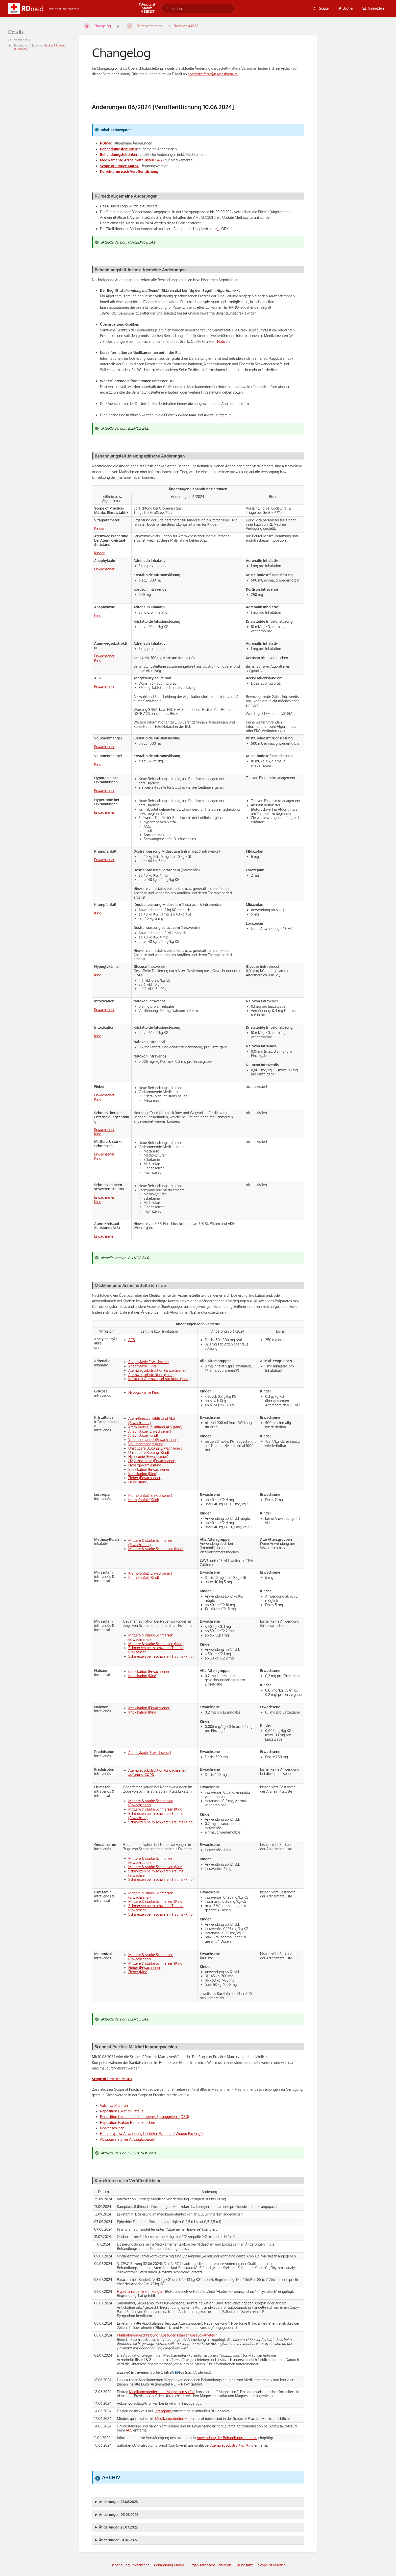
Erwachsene (103, 1236)
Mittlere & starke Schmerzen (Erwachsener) (150, 1542)
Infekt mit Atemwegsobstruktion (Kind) (158, 1379)
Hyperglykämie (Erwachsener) (152, 1461)
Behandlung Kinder (169, 2565)
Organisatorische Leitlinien (210, 2565)
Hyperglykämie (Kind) (145, 1465)
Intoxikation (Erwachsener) (149, 1469)
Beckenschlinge (112, 2128)
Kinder (99, 528)
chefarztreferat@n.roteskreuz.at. (213, 74)
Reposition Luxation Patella (121, 2111)
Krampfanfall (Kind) (143, 1500)
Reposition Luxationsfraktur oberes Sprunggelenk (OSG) (144, 2116)
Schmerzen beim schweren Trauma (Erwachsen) (155, 1650)
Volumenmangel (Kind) (146, 1444)
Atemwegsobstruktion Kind (232, 2445)
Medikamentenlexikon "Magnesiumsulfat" (162, 2392)
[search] (198, 8)
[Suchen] (167, 8)
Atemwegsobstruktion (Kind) (151, 1375)
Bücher (346, 8)
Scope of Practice (271, 2565)
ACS (131, 1340)
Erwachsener (104, 569)
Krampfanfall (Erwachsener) (150, 1495)
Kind (97, 615)
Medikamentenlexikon (173, 2418)
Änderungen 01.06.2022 (118, 2540)
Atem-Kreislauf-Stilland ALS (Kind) (155, 1427)
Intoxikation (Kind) (142, 1474)
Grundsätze (245, 2565)
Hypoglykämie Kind (143, 1392)
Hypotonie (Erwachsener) (148, 1456)
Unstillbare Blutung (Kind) (148, 1452)
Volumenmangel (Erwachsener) (153, 1439)
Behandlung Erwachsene (130, 2565)
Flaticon (223, 341)
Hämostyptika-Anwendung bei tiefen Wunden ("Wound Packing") (151, 2133)
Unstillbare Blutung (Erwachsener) (155, 1448)
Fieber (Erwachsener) (144, 1478)
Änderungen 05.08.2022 (118, 2514)
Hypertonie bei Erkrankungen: (140, 2291)
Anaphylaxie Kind (142, 1366)
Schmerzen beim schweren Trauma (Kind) (160, 1656)
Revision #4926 (186, 26)
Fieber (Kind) (138, 1482)
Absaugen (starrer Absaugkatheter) (127, 2139)
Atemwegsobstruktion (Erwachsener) (157, 1370)
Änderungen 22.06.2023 (118, 2501)
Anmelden (373, 8)
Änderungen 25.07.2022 (118, 2527)
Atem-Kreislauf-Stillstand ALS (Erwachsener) (151, 1420)
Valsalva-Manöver (114, 2105)
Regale (320, 8)
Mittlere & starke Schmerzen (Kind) (155, 1549)
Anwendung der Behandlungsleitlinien (227, 2438)
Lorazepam (163, 2411)
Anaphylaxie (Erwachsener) (149, 1431)
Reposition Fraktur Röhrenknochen (127, 2122)
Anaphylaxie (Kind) (143, 1435)
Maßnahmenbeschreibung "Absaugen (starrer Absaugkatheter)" (167, 2335)
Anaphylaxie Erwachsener (148, 1362)
